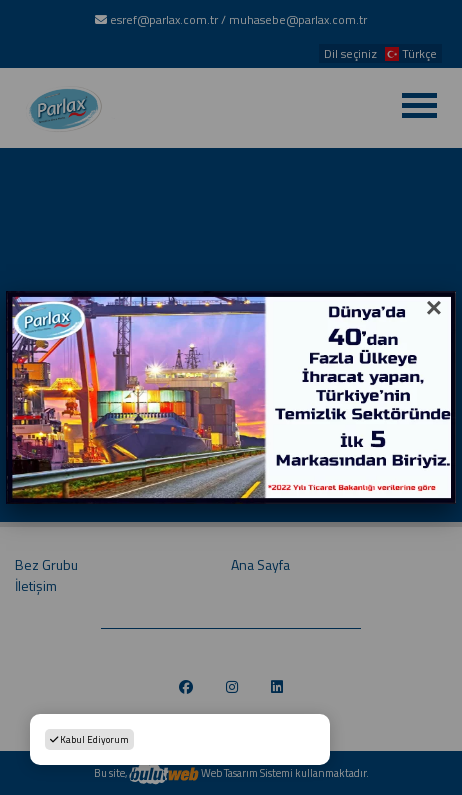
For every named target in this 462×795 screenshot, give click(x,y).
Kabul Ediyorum (89, 739)
